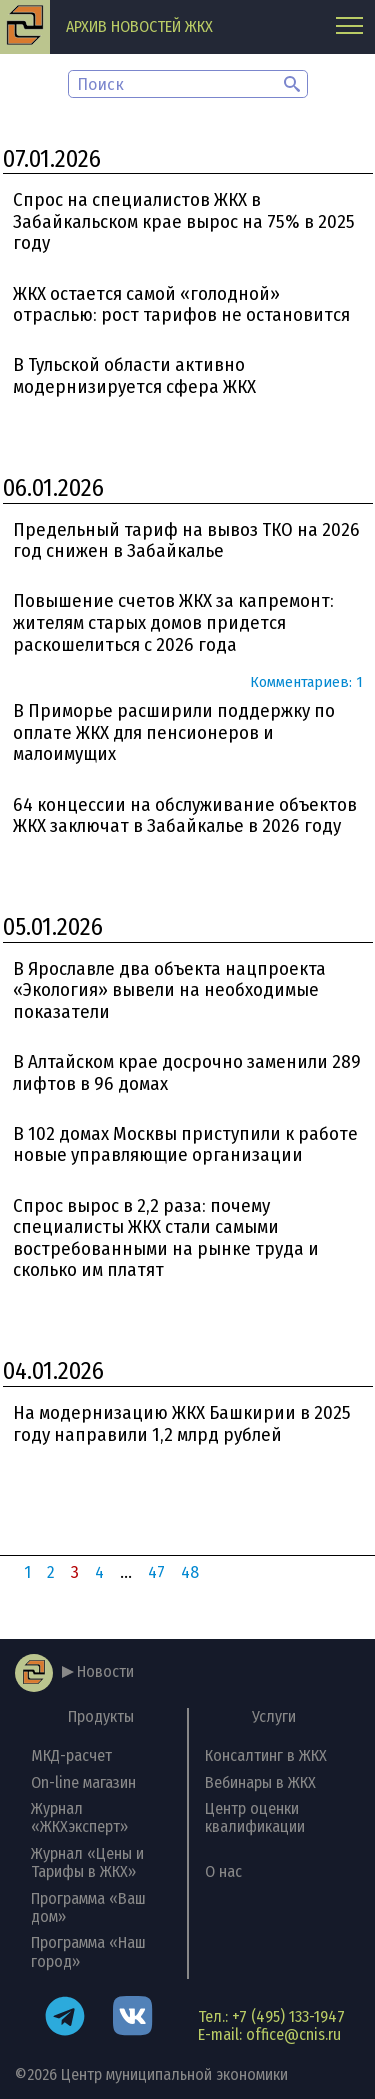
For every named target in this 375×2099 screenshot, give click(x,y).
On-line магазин (83, 1782)
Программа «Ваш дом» (88, 1907)
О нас (223, 1871)
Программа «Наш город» (88, 1951)
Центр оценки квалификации (255, 1817)
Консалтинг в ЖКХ (266, 1755)
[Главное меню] (349, 27)
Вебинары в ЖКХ (260, 1782)
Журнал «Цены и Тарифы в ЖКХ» (87, 1862)
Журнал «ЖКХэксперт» (79, 1817)
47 (156, 1572)
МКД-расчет (71, 1755)
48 (190, 1572)
